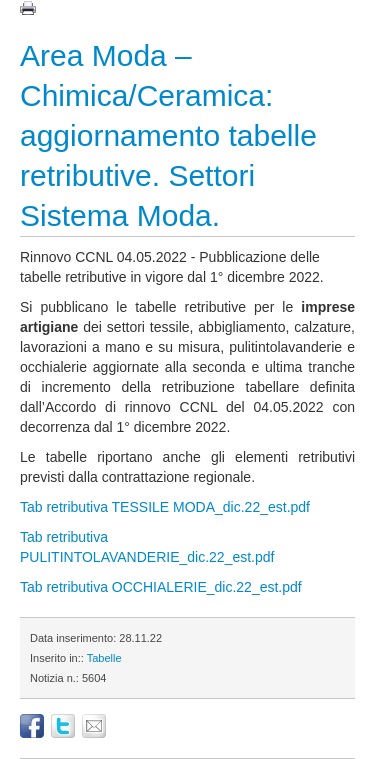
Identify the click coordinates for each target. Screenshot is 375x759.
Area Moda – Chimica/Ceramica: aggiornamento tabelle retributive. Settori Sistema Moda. (168, 135)
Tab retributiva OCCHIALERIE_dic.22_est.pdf (161, 587)
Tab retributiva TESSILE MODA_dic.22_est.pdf (165, 507)
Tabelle (104, 658)
